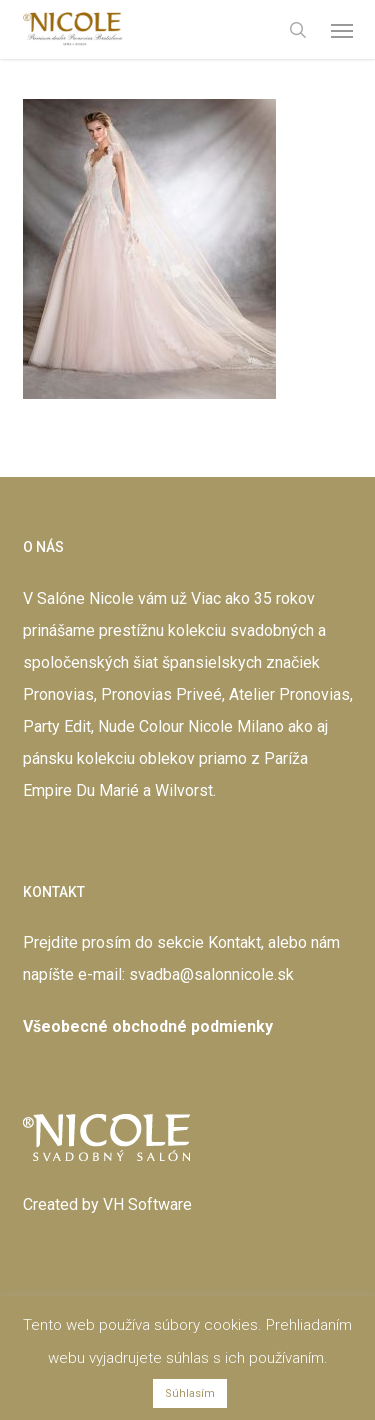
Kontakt (234, 942)
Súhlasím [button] (190, 1393)
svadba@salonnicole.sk (211, 974)
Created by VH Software (107, 1204)
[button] (342, 30)
